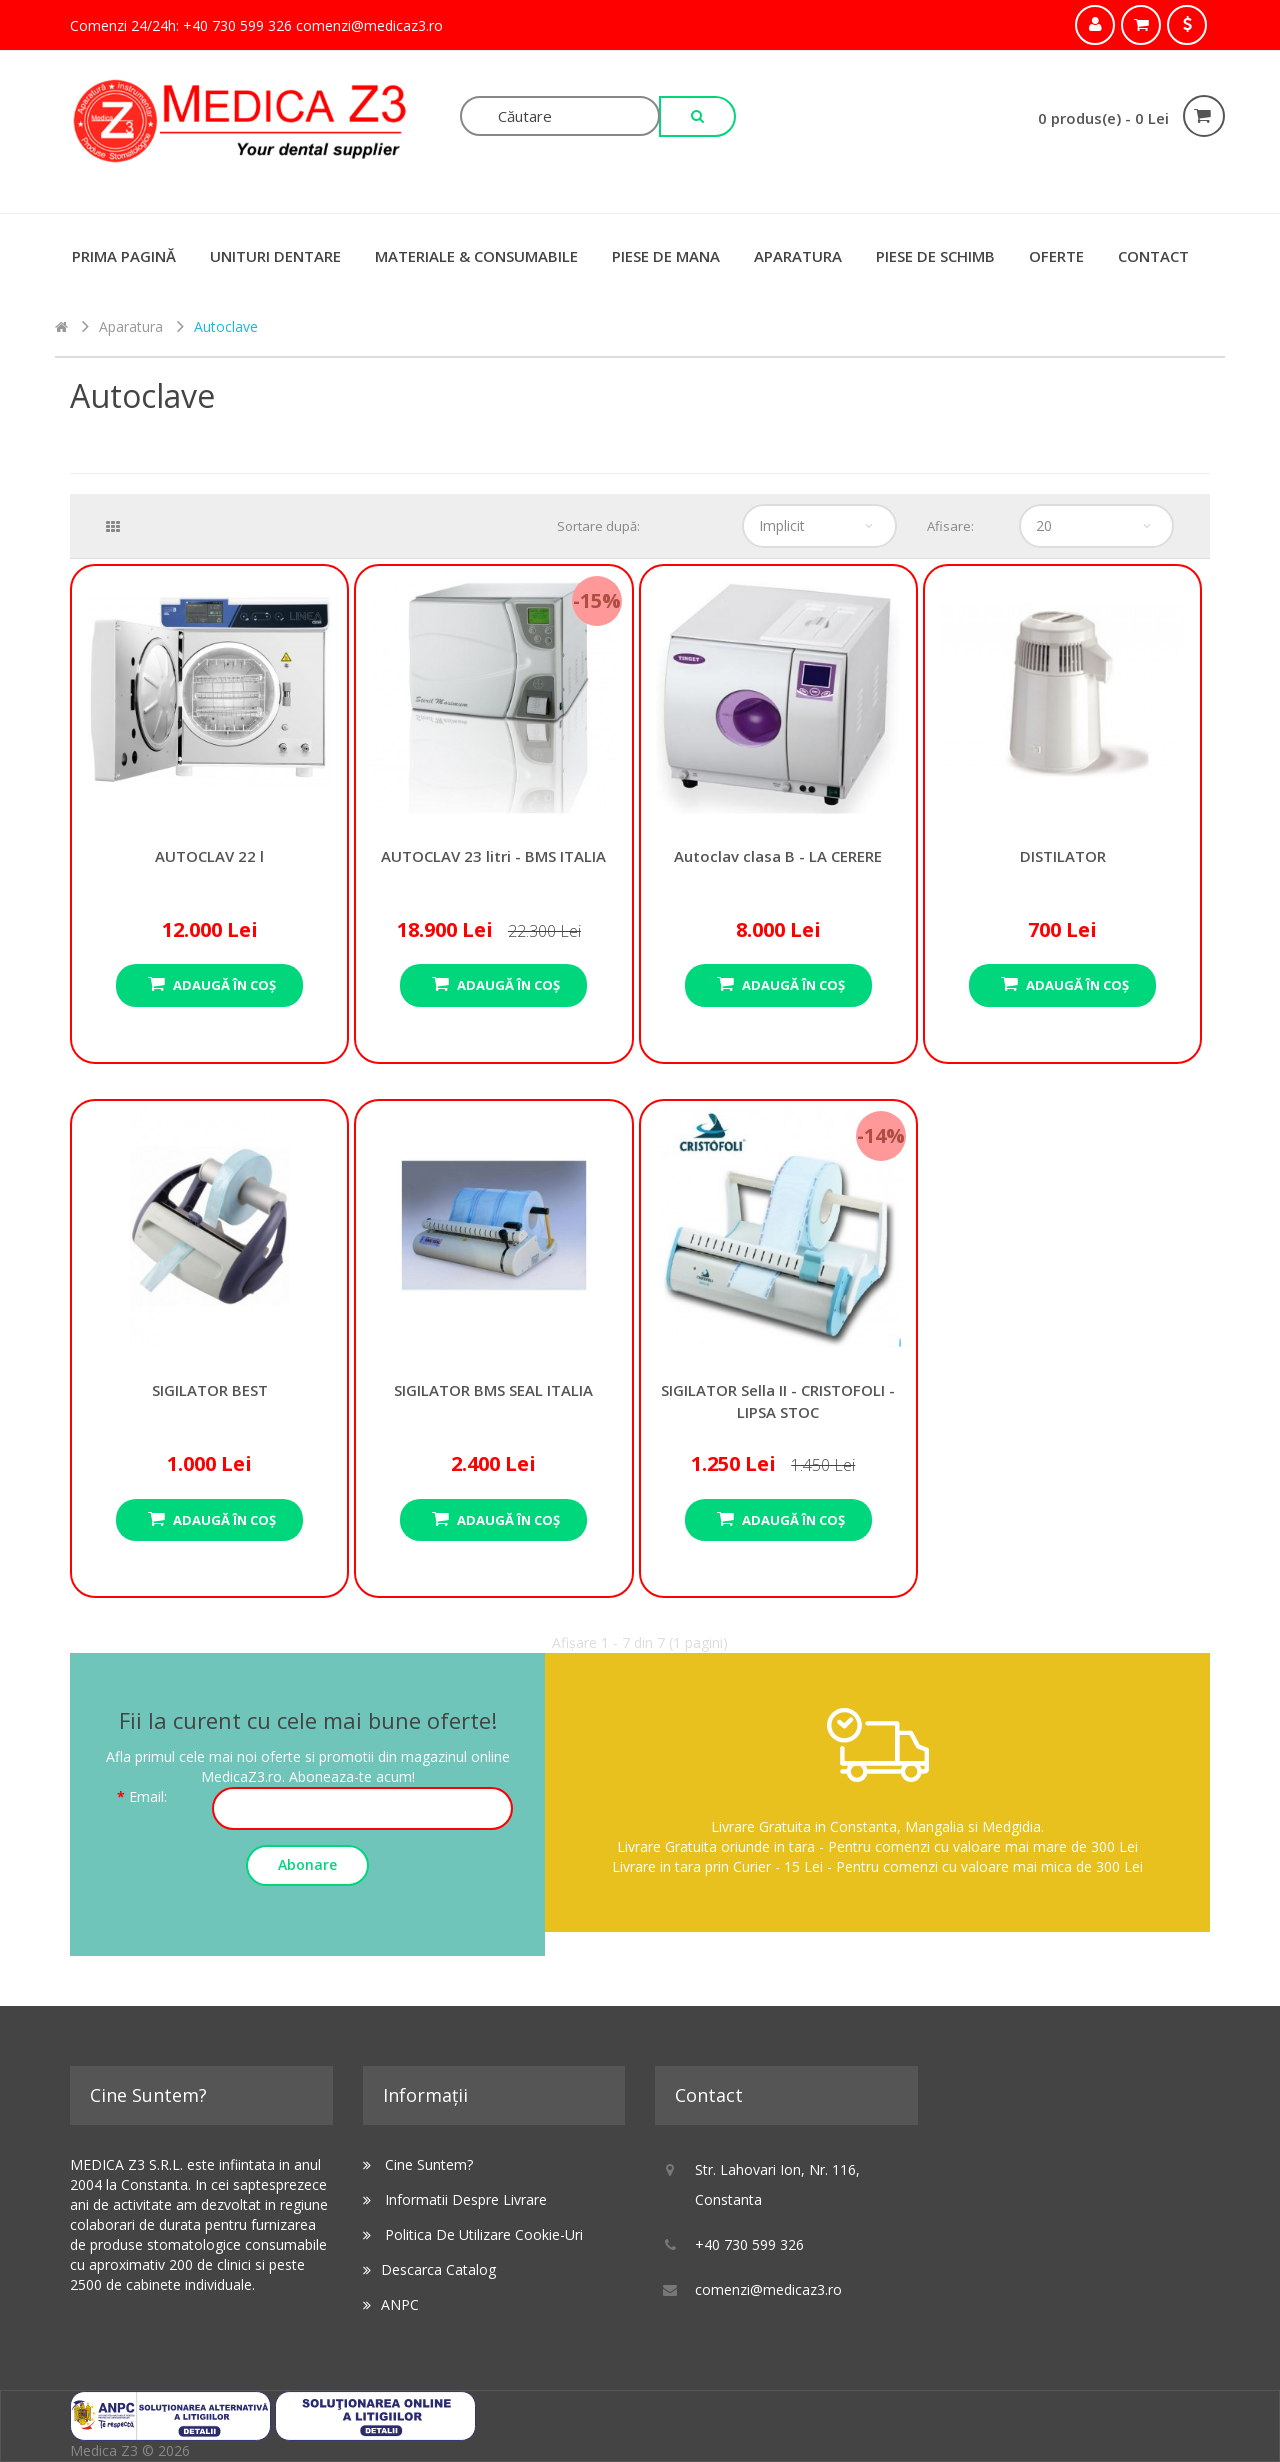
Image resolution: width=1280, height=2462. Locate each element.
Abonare (307, 1864)
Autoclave (226, 326)
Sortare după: (598, 526)
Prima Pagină (124, 256)
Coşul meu (1141, 25)
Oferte (1056, 256)
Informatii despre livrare (466, 2199)
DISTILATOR (1062, 690)
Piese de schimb (935, 256)
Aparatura (798, 256)
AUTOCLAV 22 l (209, 690)
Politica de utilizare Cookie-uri (484, 2234)
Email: (148, 1796)
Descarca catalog (438, 2269)
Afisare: (950, 526)
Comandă (1187, 25)
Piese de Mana (666, 256)
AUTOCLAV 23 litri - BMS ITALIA (493, 690)
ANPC (400, 2304)
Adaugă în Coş (223, 985)
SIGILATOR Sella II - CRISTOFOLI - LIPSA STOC (778, 1225)
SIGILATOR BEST (209, 1225)
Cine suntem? (429, 2164)
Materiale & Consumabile (476, 256)
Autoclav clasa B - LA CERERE (778, 690)
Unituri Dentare (275, 256)
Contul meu (1095, 25)
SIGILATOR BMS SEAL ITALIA (493, 1225)
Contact (1153, 256)
